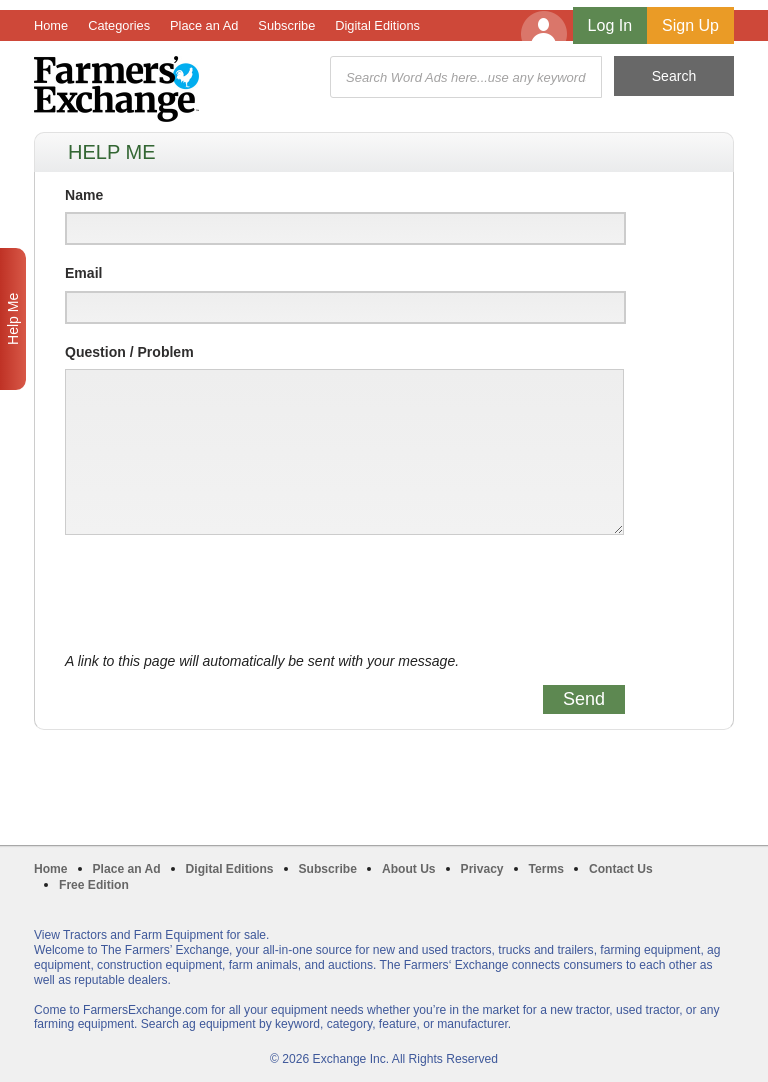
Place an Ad (204, 25)
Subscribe (286, 25)
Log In (610, 25)
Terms (546, 869)
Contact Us (621, 869)
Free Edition (94, 885)
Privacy (482, 869)
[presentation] (217, 594)
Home (51, 25)
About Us (409, 869)
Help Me (13, 319)
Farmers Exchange (116, 89)
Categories (119, 25)
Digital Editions (377, 25)
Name (84, 195)
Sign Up (690, 25)
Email (83, 273)
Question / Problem (129, 352)
